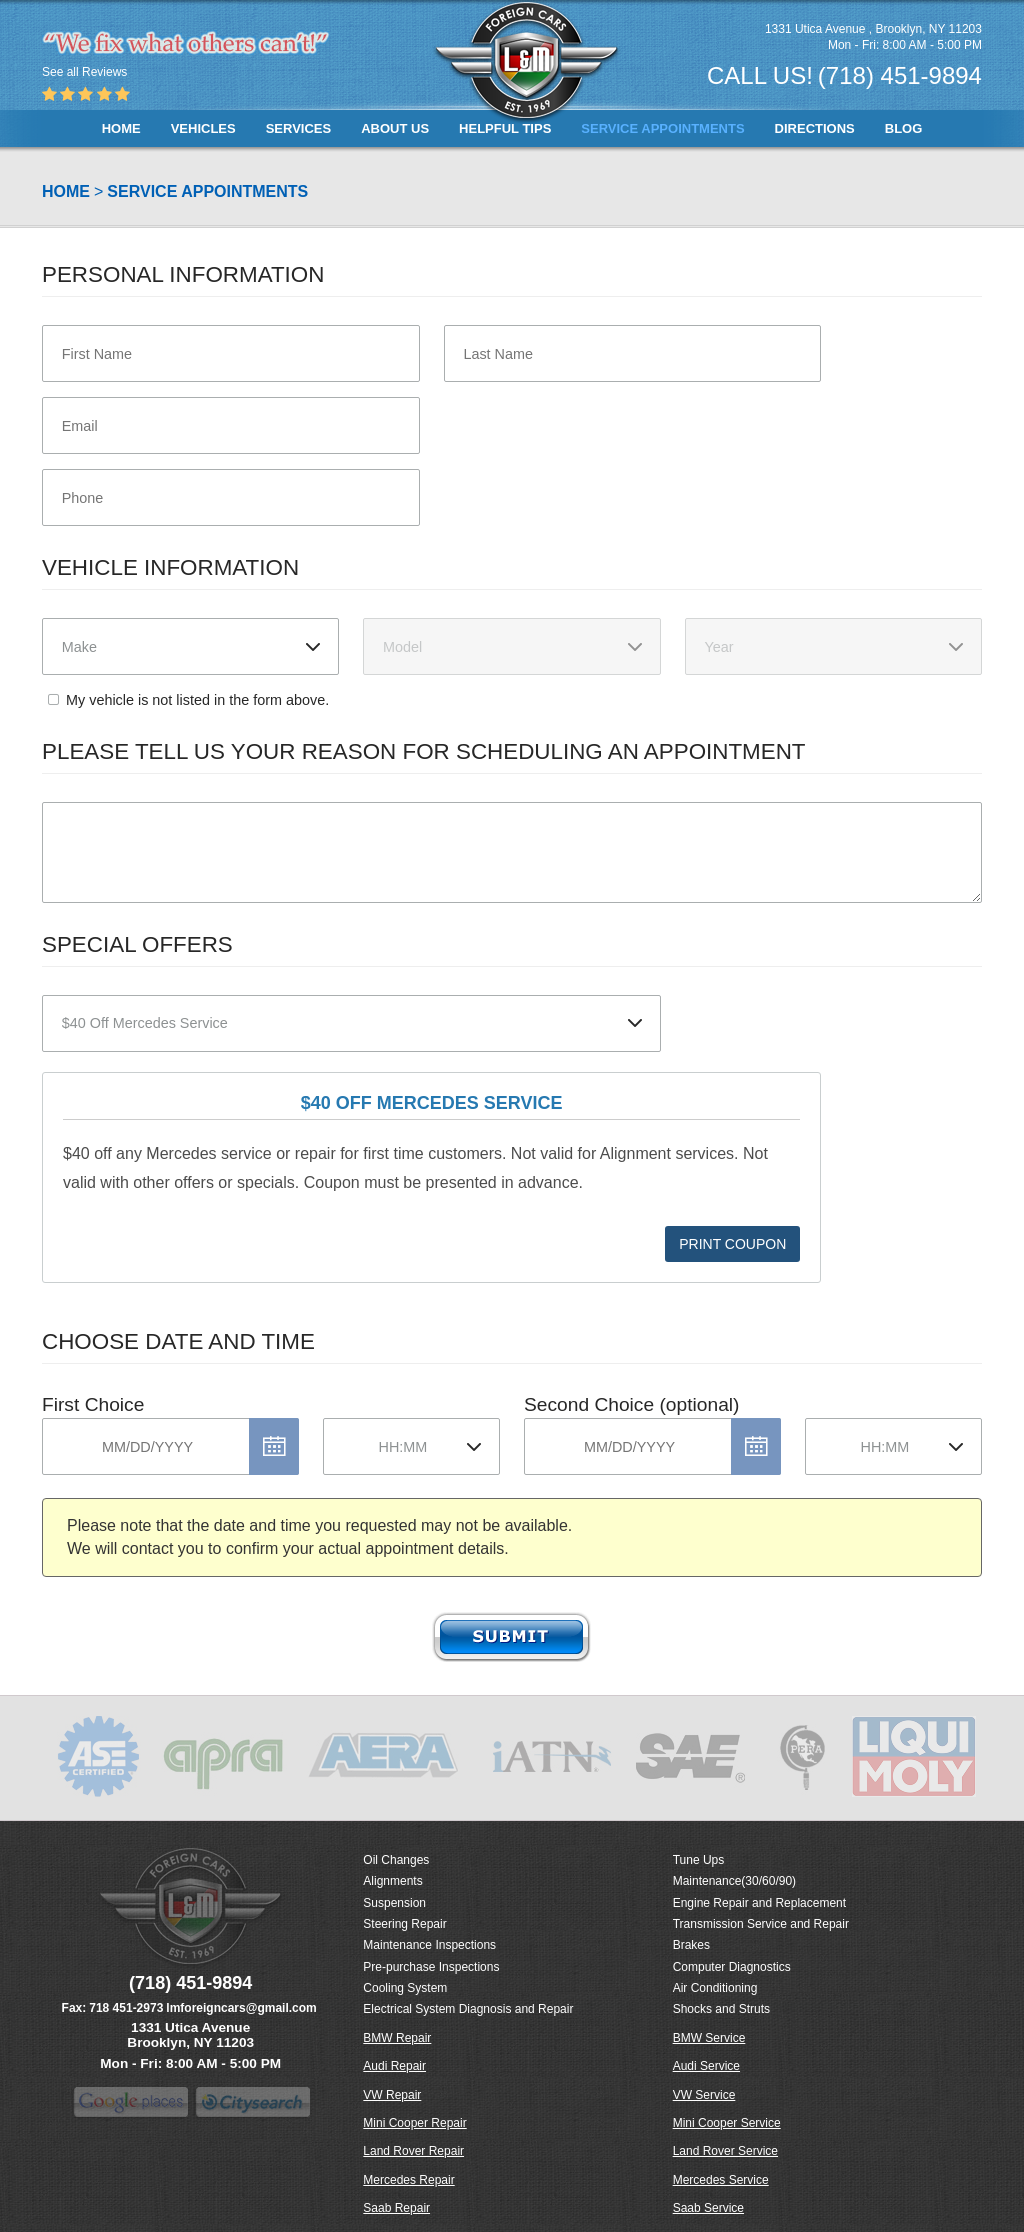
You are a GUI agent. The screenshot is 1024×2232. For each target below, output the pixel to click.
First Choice (93, 1404)
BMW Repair (397, 2038)
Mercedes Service (721, 2180)
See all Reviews (84, 72)
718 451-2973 (126, 2008)
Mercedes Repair (408, 2180)
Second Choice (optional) (631, 1404)
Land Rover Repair (413, 2151)
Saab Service (708, 2208)
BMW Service (709, 2038)
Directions (815, 128)
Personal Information (183, 274)
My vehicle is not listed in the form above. (197, 700)
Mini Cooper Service (727, 2123)
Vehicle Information (170, 567)
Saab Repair (396, 2208)
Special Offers (137, 944)
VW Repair (392, 2095)
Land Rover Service (725, 2151)
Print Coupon (732, 1244)
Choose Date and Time (178, 1341)
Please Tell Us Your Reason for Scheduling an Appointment (424, 751)
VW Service (704, 2095)
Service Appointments (662, 128)
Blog (904, 128)
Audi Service (706, 2066)
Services (299, 128)
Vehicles (203, 128)
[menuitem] (121, 128)
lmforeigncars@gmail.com (241, 2008)
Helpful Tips (505, 128)
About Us (395, 128)
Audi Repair (394, 2066)
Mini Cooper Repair (414, 2123)
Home (121, 128)
